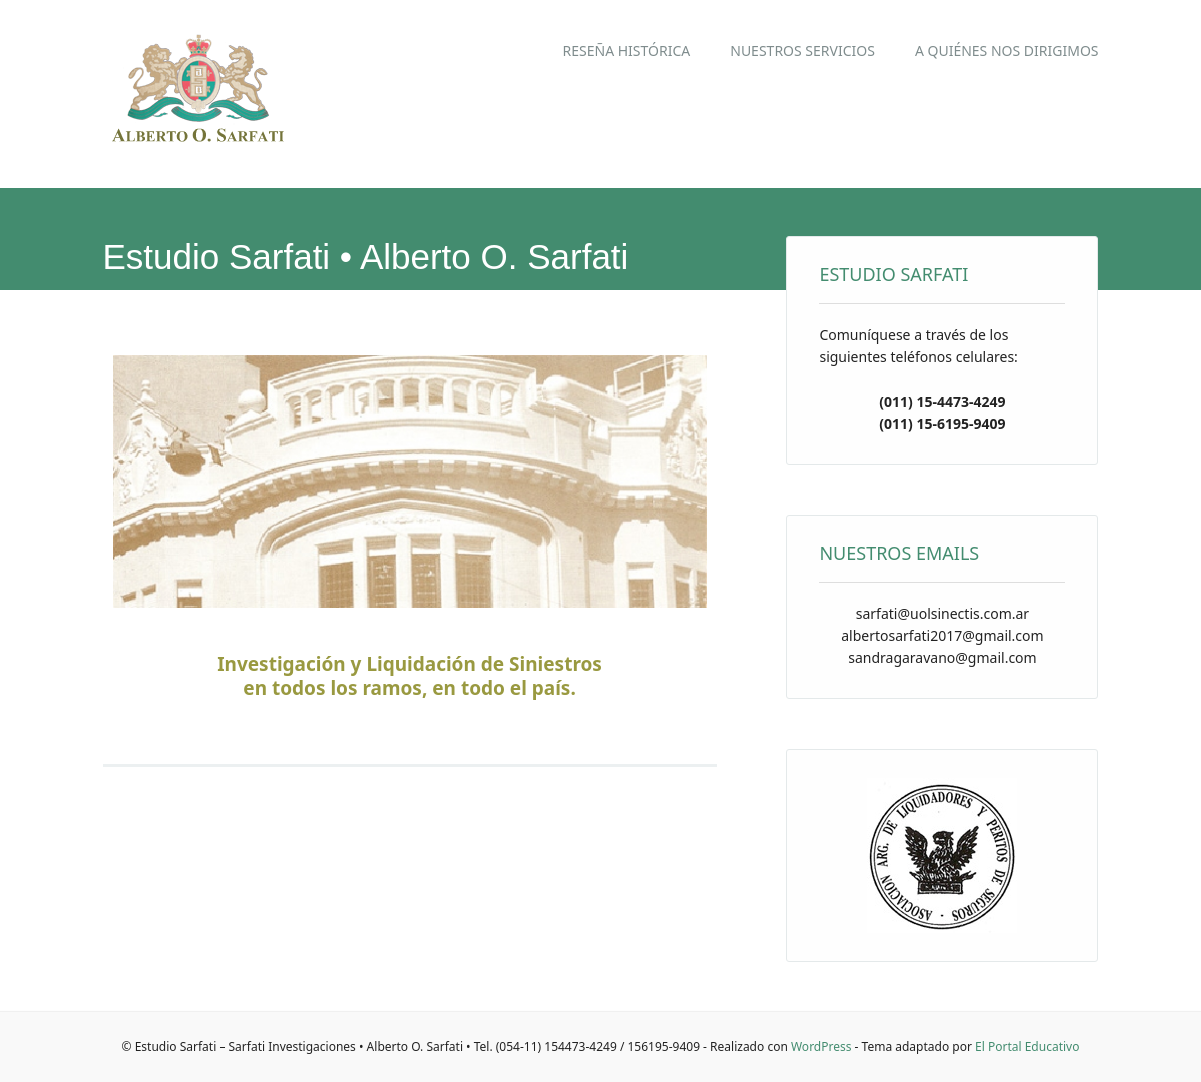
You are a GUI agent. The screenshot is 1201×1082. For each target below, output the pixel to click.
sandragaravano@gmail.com (942, 657)
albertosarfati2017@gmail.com (942, 635)
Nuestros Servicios (802, 50)
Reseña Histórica (627, 50)
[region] (410, 486)
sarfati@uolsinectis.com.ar (942, 613)
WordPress (821, 1046)
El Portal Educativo (1027, 1046)
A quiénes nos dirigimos (1007, 50)
